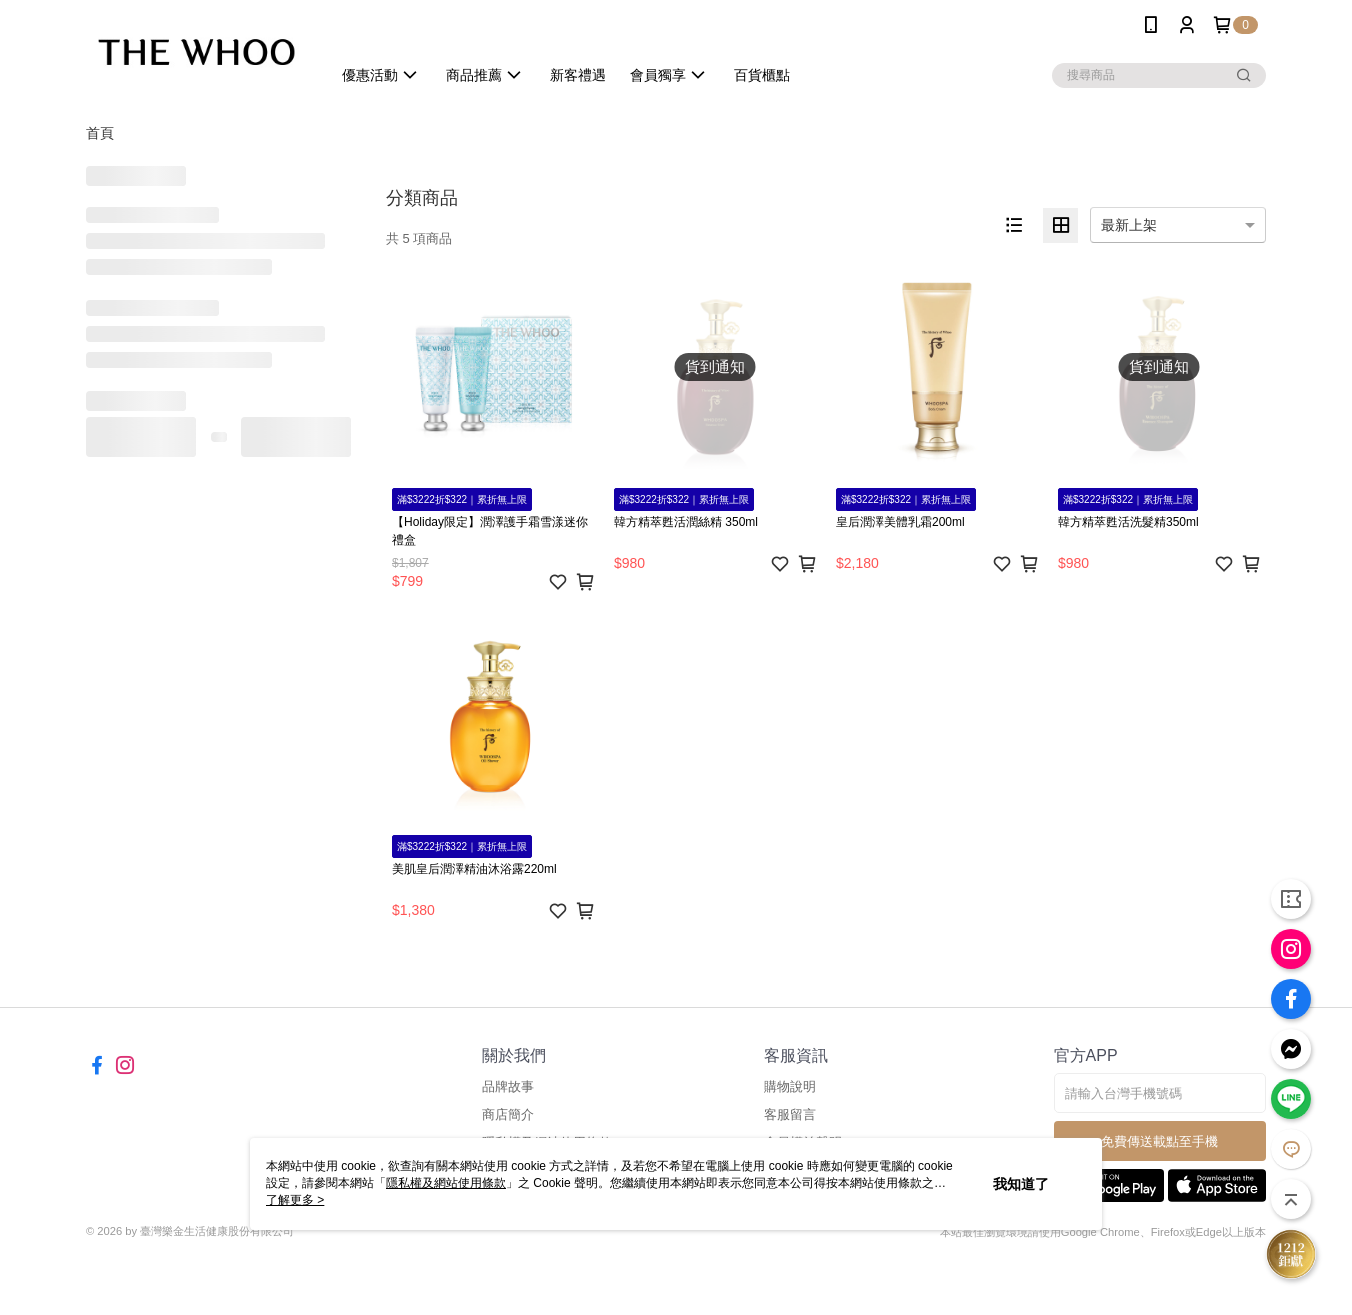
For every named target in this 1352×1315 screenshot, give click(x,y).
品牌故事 (508, 1086)
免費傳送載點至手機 (1159, 1141)
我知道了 (1021, 1184)
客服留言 (790, 1114)
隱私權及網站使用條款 (446, 1183)
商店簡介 (508, 1114)
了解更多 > (295, 1200)
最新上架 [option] (1129, 225)
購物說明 (790, 1086)
